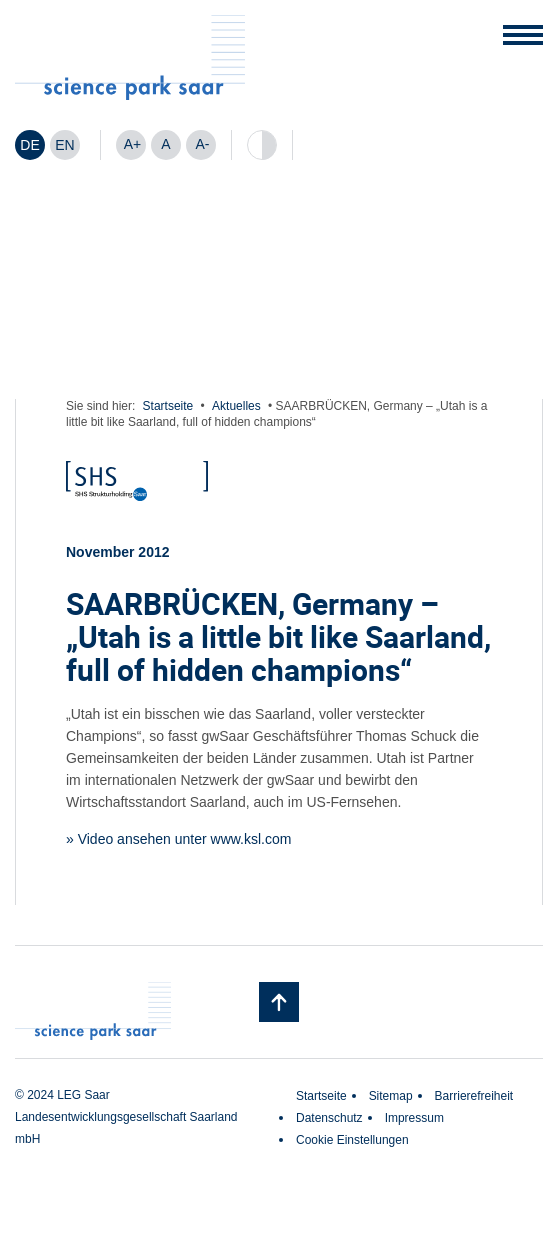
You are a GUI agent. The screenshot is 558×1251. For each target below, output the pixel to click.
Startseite (168, 406)
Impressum (414, 1118)
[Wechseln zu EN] (65, 145)
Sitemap (391, 1096)
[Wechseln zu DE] (30, 145)
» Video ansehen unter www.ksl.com (178, 839)
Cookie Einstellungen (352, 1140)
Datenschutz (329, 1118)
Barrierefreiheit (474, 1096)
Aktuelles (236, 406)
